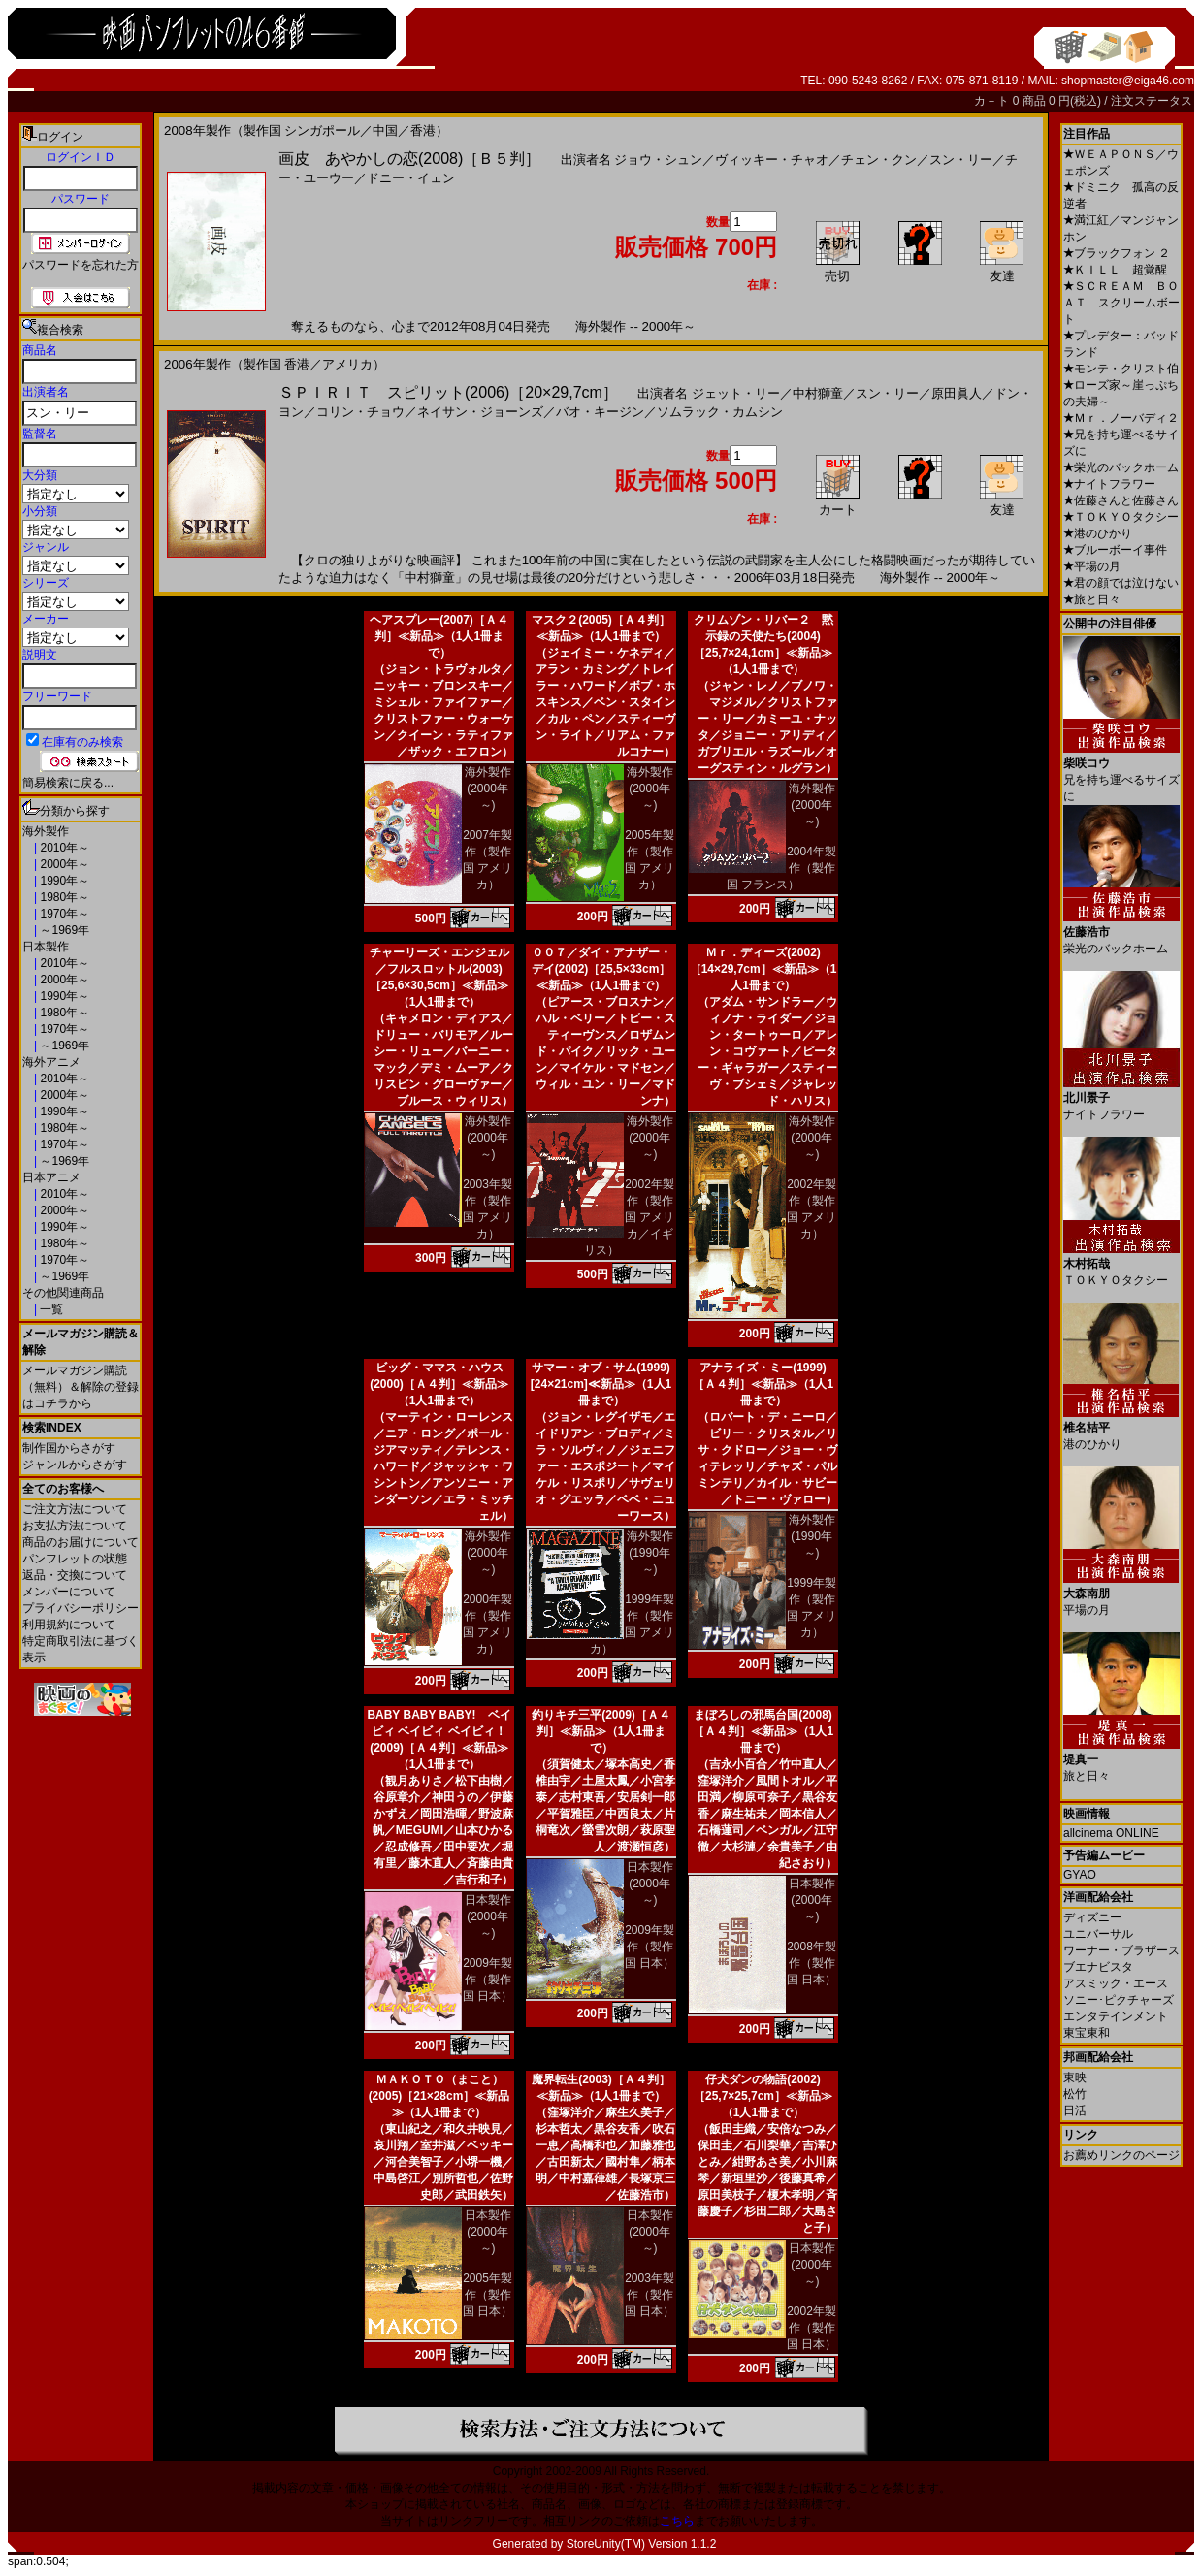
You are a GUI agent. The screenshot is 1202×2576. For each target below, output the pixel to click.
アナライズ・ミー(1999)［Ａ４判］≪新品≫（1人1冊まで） (763, 1384)
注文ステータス (1151, 101)
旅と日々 (1092, 599)
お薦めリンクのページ (1121, 2155)
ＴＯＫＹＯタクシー (1121, 517)
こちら (677, 2521)
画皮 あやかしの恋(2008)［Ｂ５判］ (409, 158)
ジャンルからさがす (74, 1464)
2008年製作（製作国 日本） (811, 1963)
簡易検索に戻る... (68, 782)
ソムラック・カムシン (720, 411)
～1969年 (63, 930)
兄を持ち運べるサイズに (1121, 772)
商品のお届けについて (80, 1542)
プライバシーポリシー (80, 1608)
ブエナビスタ (1098, 1967)
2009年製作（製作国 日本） (487, 1979)
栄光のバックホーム (1121, 467)
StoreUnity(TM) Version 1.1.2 (642, 2544)
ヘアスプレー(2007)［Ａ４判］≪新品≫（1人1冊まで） (439, 636)
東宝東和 (1086, 2033)
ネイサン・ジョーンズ (480, 411)
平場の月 (1092, 566)
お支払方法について (74, 1525)
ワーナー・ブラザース (1121, 1950)
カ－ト (993, 101)
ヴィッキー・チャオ (771, 159)
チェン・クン (879, 159)
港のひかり (1097, 533)
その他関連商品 (63, 1293)
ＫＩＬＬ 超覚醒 (1115, 269)
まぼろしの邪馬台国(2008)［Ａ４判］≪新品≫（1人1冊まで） (763, 1731)
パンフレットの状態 (74, 1558)
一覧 (50, 1309)
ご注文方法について (74, 1509)
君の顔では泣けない (1121, 583)
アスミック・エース (1115, 1983)
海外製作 (45, 831)
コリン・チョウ (360, 411)
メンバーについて (68, 1591)
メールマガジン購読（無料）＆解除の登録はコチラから (80, 1387)
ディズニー (1092, 1917)
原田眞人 (956, 393)
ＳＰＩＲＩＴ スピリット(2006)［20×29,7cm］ (448, 392)
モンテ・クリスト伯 (1121, 368)
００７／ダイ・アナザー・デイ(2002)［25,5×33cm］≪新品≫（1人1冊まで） (601, 969)
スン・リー (960, 159)
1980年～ (63, 897)
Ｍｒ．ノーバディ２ (1121, 418)
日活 (1075, 2110)
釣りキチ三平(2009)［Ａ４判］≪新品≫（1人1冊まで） (601, 1731)
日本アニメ (51, 1177)
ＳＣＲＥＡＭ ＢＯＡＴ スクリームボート (1121, 302)
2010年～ (63, 847)
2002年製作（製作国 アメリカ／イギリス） (629, 1217)
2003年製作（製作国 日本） (649, 2294)
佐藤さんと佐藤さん (1121, 500)
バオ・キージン (600, 411)
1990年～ (63, 880)
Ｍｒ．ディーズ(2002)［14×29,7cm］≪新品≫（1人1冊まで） (763, 969)
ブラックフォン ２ (1116, 253)
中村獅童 (818, 393)
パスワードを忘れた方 (80, 265)
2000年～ (63, 864)
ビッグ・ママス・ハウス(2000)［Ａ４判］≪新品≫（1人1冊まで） (439, 1384)
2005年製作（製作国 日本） (487, 2294)
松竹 (1075, 2094)
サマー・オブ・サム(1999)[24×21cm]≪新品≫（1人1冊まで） (601, 1384)
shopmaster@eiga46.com (1127, 80)
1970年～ (63, 913)
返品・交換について (74, 1575)
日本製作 (45, 946)
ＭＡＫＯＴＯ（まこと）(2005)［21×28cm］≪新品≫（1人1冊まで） (439, 2096)
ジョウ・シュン (658, 159)
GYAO (1079, 1875)
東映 (1075, 2077)
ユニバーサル (1098, 1934)
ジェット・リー (736, 393)
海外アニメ (51, 1062)
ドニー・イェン (411, 178)
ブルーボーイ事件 (1115, 550)
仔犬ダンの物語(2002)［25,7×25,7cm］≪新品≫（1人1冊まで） (763, 2096)
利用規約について (68, 1624)
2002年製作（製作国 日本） (811, 2327)
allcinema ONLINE (1111, 1833)
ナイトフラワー (1109, 484)
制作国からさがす (68, 1448)
